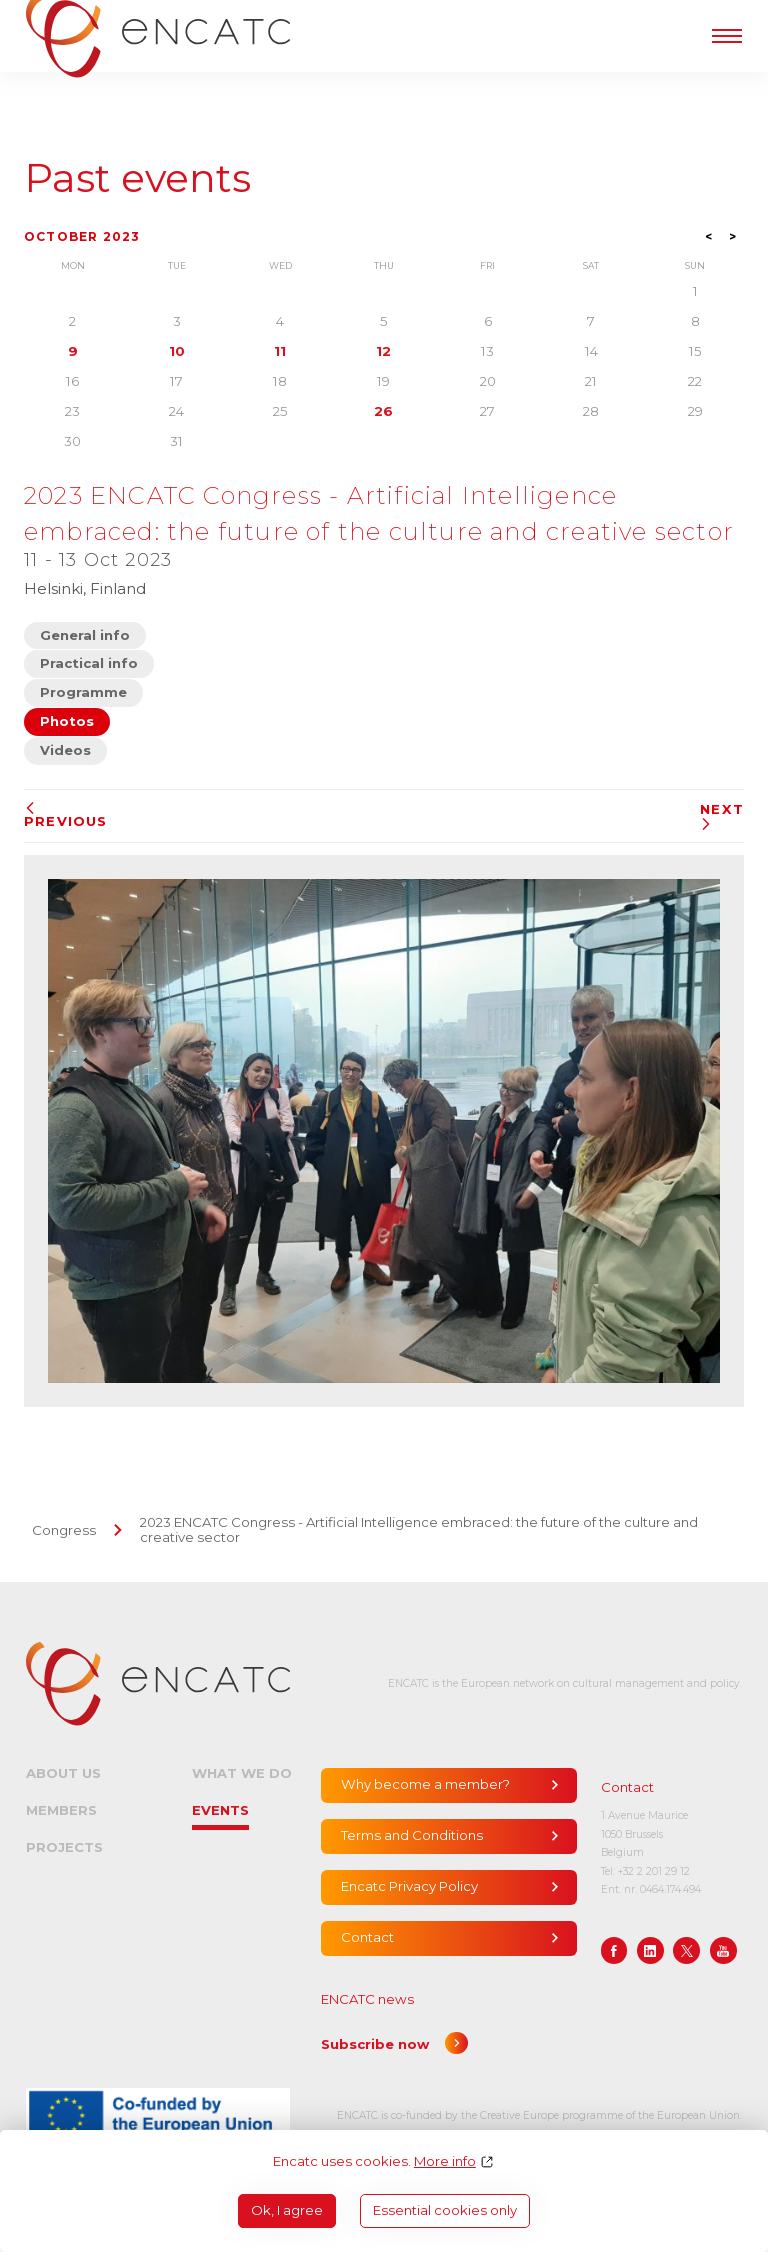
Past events (137, 178)
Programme (83, 692)
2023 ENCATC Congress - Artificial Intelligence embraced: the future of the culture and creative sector (419, 1530)
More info (445, 2161)
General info (85, 635)
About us (63, 1773)
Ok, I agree (287, 2210)
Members (61, 1810)
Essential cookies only (445, 2210)
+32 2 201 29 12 (654, 1871)
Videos (65, 750)
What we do (242, 1773)
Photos (67, 721)
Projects (64, 1847)
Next (722, 816)
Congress (64, 1530)
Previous (66, 815)
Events (220, 1810)
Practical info (89, 663)
